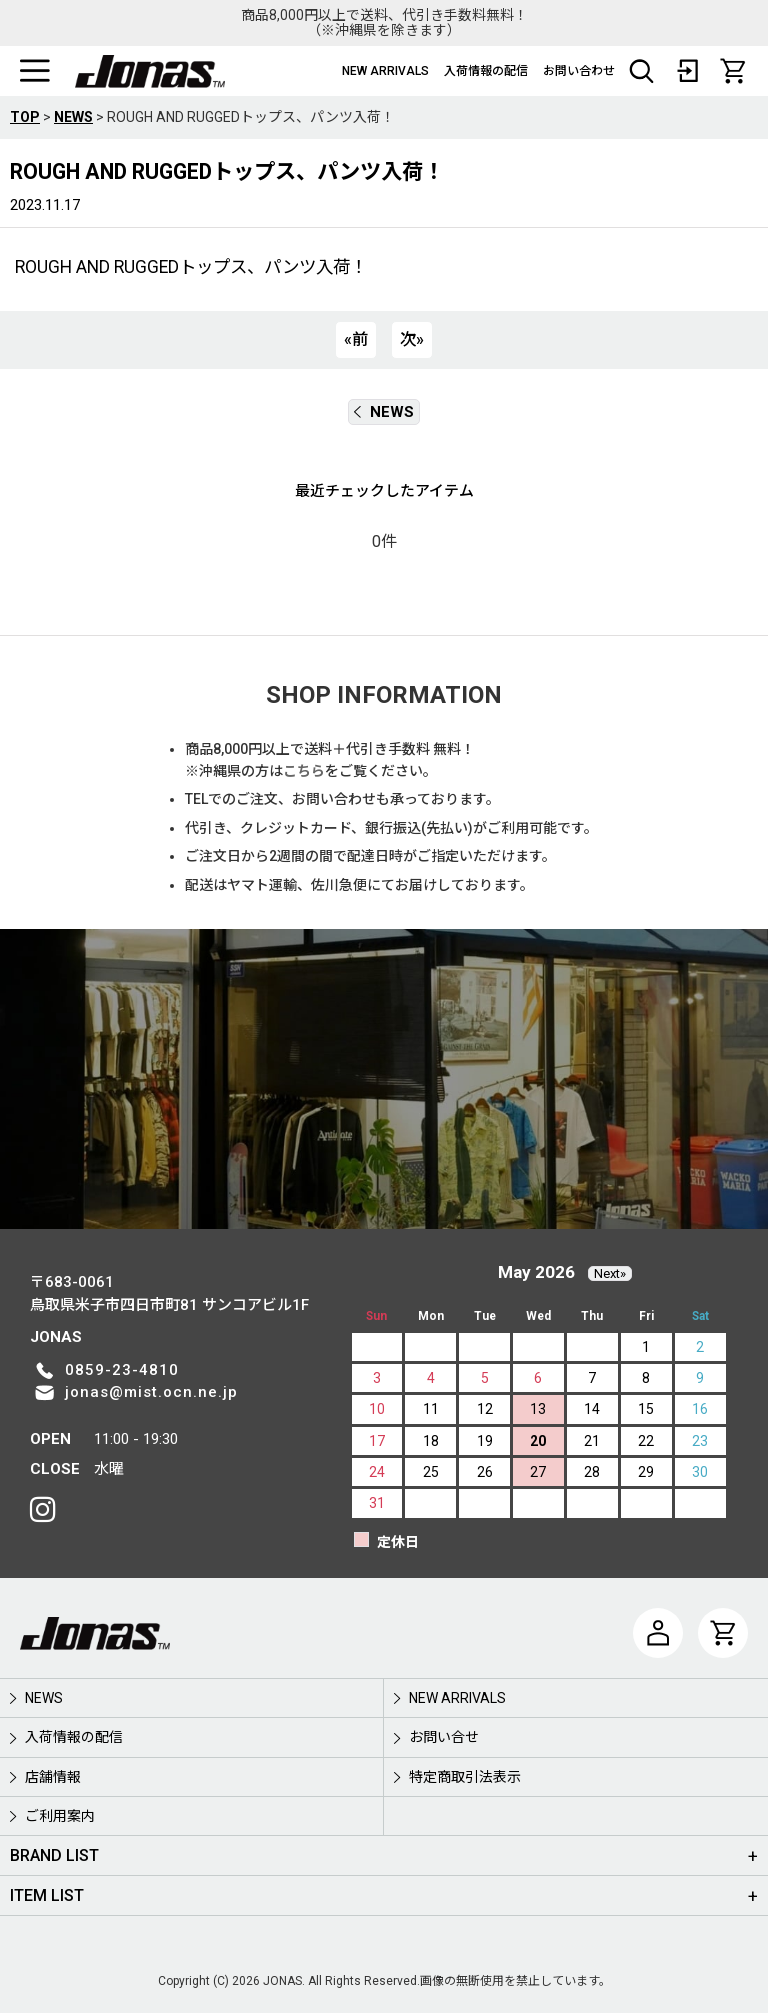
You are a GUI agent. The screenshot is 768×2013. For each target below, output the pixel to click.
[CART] (733, 71)
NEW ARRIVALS (385, 71)
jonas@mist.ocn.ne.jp (151, 1392)
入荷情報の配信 (486, 71)
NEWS (384, 412)
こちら (304, 771)
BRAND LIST (54, 1855)
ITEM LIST (47, 1895)
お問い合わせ (579, 71)
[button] (35, 71)
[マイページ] (658, 1633)
